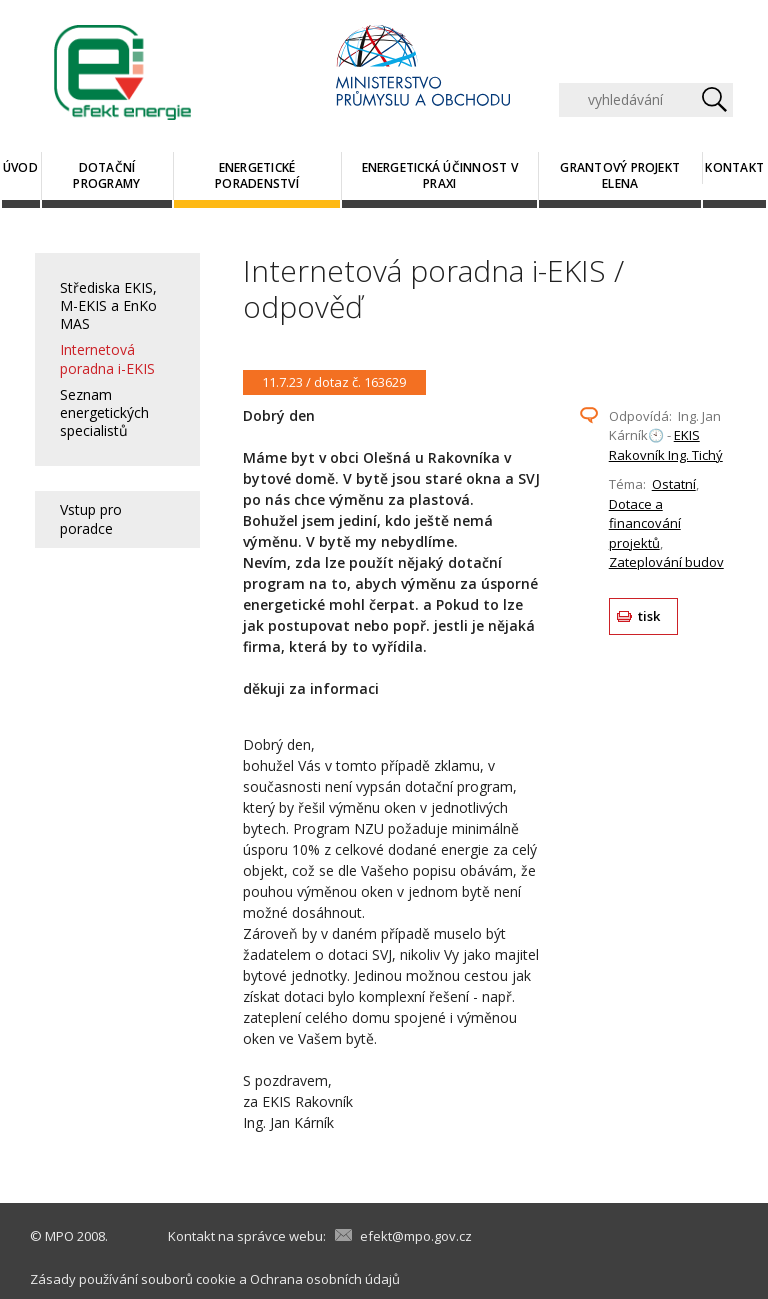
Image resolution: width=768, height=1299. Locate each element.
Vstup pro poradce (91, 518)
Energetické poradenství (257, 175)
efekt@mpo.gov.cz (416, 1236)
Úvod (20, 167)
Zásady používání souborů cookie (133, 1279)
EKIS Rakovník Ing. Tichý (666, 445)
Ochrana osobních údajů (325, 1279)
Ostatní (674, 484)
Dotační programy (106, 175)
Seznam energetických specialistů (104, 412)
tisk (649, 616)
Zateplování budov (666, 562)
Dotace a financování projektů (645, 523)
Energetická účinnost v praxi (440, 175)
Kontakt (734, 167)
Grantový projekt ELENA (620, 175)
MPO (59, 1236)
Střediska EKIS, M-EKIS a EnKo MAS (108, 305)
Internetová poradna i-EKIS (107, 358)
